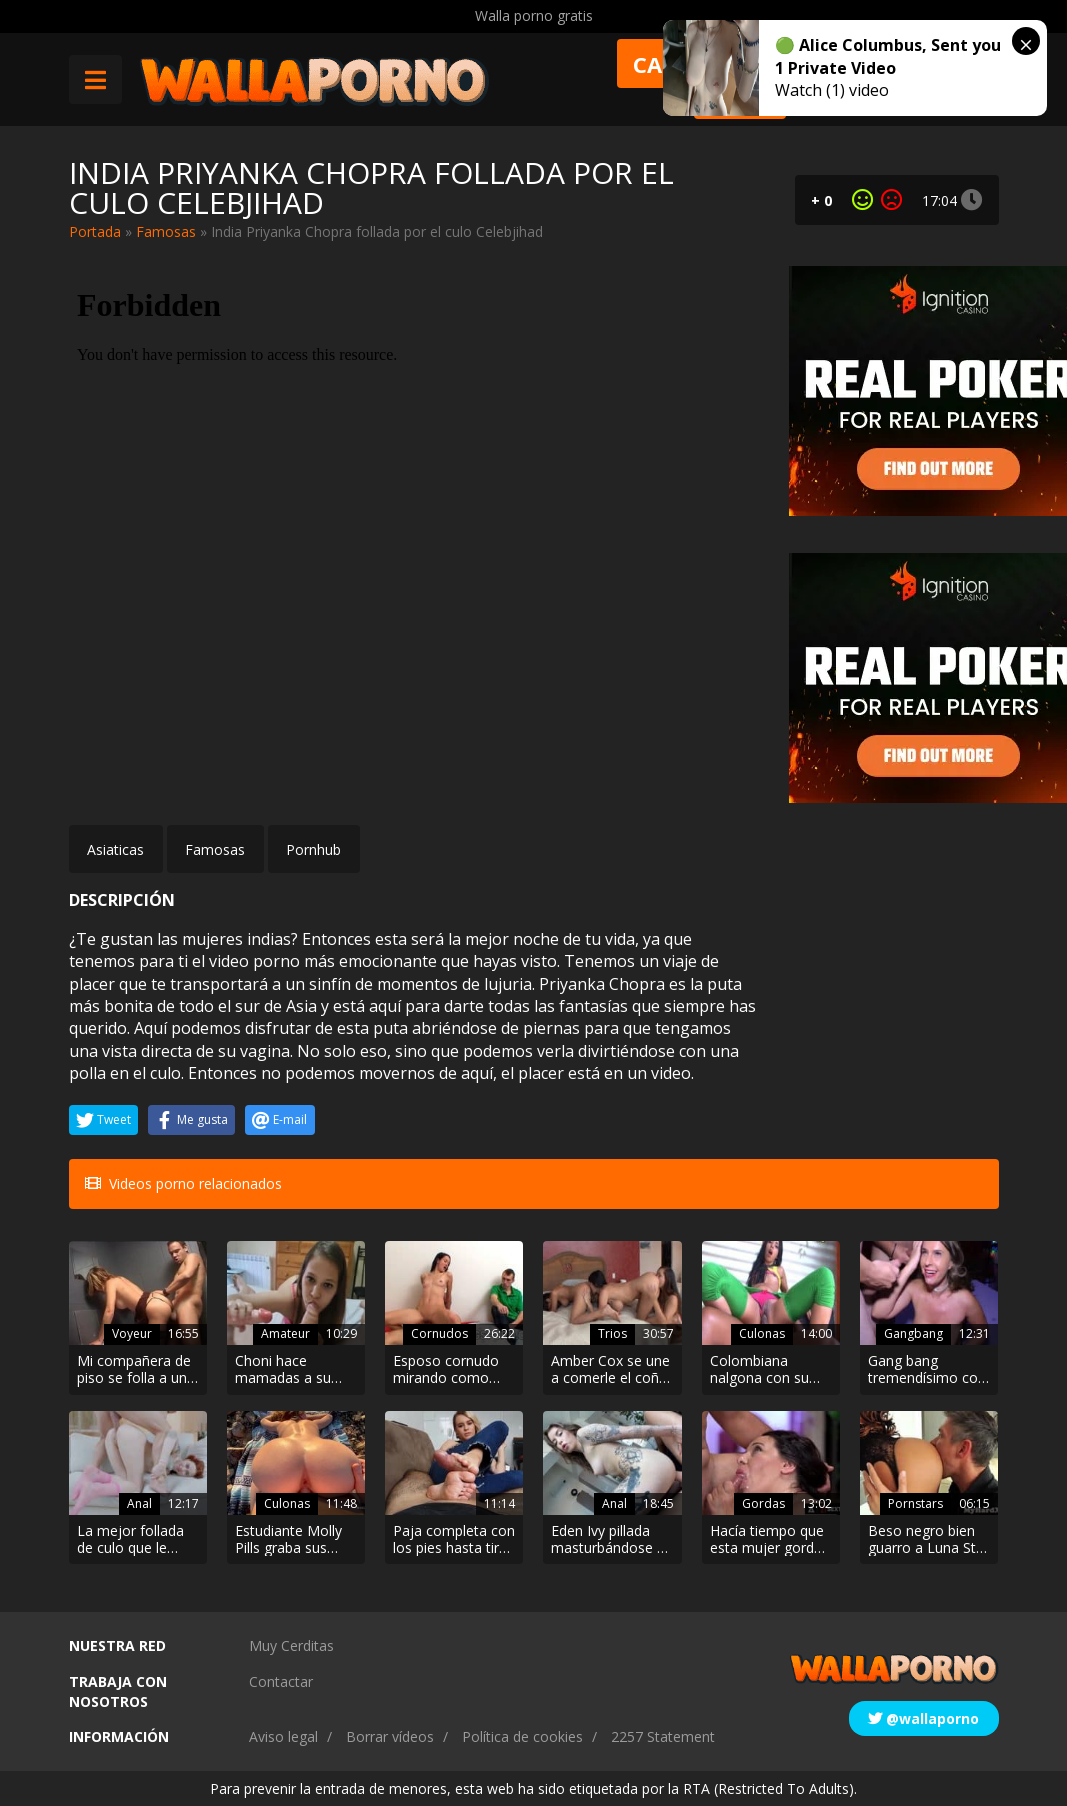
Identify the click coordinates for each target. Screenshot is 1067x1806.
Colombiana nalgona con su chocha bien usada (770, 1370)
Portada (95, 231)
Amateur (285, 1333)
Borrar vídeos (390, 1736)
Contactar (281, 1681)
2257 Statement (663, 1736)
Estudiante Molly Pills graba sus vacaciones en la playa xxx (288, 1540)
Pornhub (313, 849)
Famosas (166, 231)
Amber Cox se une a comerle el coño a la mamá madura (610, 1370)
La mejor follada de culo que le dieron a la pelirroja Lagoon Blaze (130, 1540)
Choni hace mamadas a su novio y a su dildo (291, 1370)
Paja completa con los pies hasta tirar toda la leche (454, 1540)
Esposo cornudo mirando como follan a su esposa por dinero (452, 1370)
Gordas (763, 1503)
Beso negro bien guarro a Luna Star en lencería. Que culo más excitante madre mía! (929, 1540)
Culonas (762, 1333)
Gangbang (913, 1333)
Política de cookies (522, 1736)
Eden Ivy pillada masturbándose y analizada (607, 1540)
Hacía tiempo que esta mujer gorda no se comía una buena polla (767, 1540)
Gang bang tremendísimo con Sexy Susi (927, 1370)
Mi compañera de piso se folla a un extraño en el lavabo (134, 1370)
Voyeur (132, 1333)
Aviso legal (283, 1736)
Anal (139, 1503)
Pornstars (915, 1503)
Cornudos (439, 1333)
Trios (612, 1333)
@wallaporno (923, 1718)
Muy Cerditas (291, 1645)
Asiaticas (115, 849)
